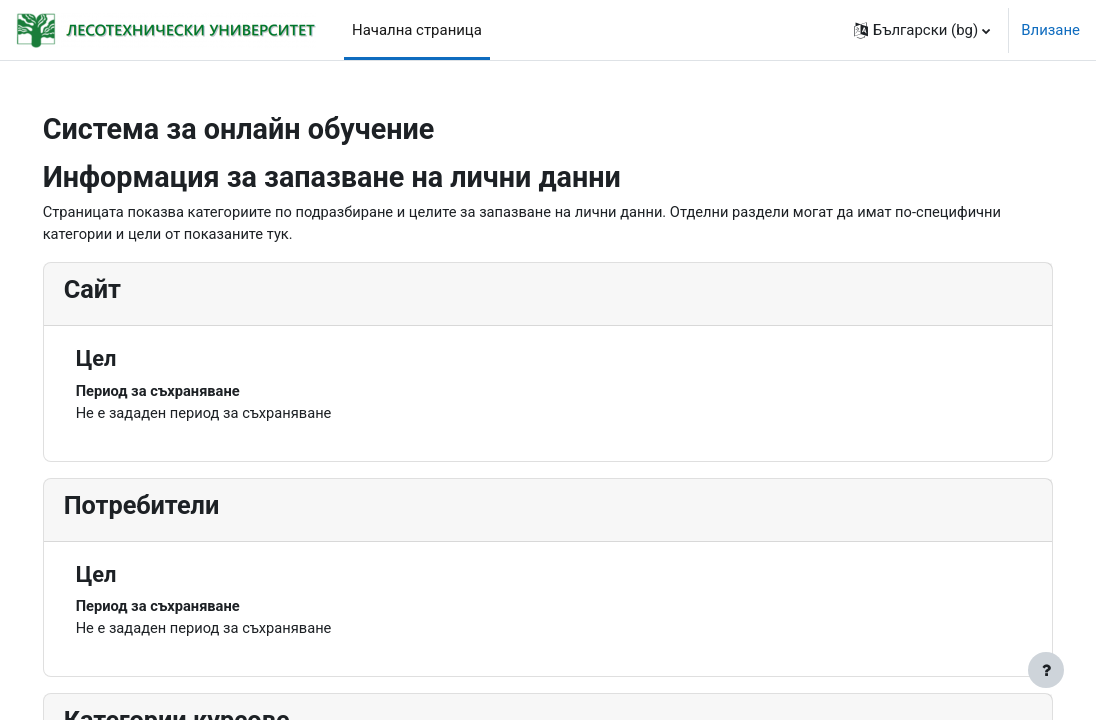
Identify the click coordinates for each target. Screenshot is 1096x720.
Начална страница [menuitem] (417, 30)
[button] (922, 30)
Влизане (1050, 30)
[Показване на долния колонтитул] (1046, 670)
